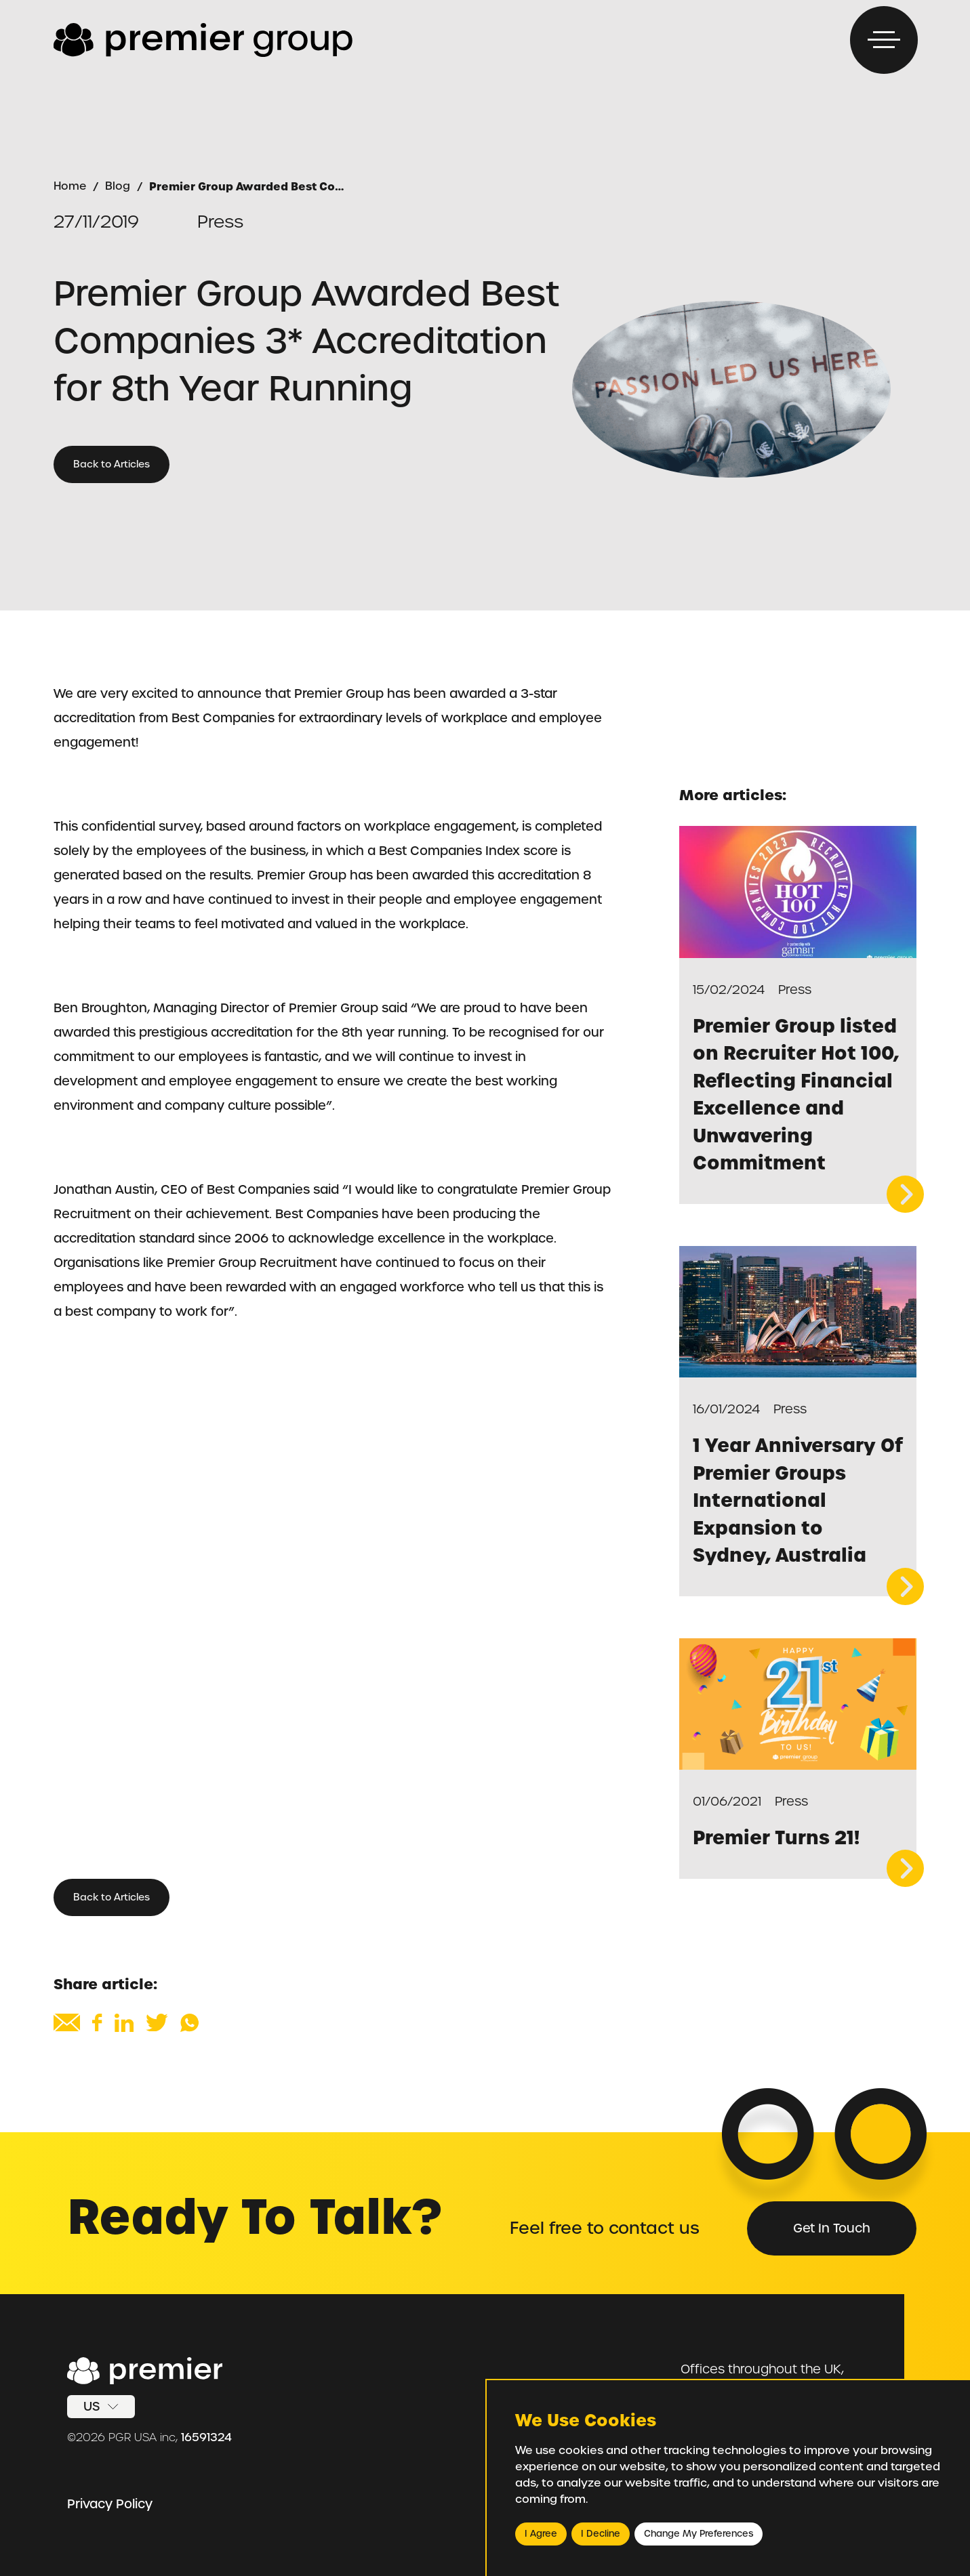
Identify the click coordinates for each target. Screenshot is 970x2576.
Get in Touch (831, 2228)
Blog (117, 186)
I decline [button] (600, 2533)
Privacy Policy (110, 2504)
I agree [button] (541, 2533)
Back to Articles (111, 464)
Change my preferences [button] (698, 2533)
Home (70, 186)
